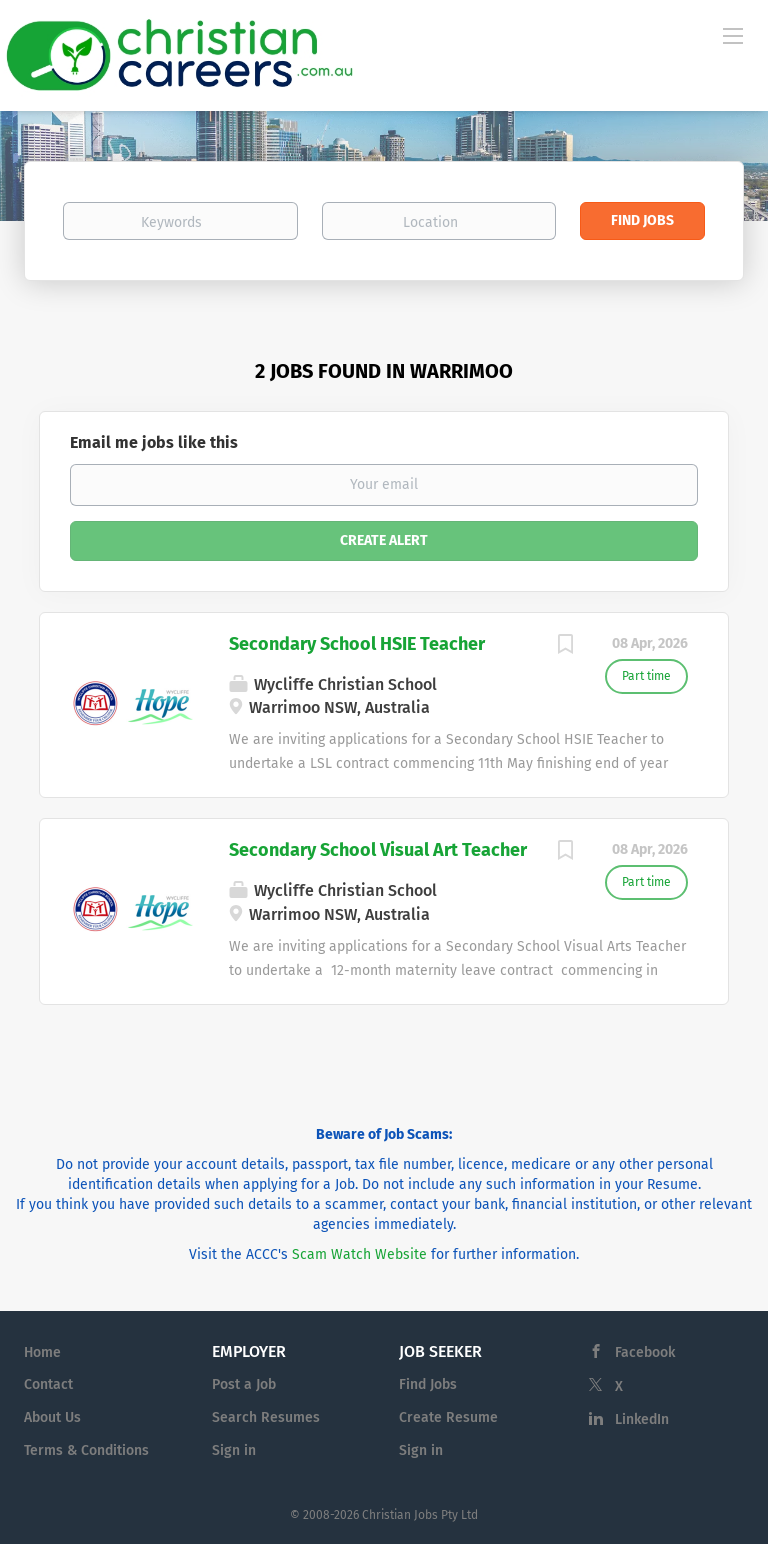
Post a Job (244, 1384)
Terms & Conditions (86, 1450)
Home (42, 1352)
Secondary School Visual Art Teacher (378, 850)
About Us (52, 1417)
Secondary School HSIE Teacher (357, 644)
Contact (48, 1384)
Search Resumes (266, 1417)
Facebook (645, 1352)
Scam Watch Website (359, 1254)
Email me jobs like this (154, 442)
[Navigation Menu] (733, 35)
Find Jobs (642, 220)
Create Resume (448, 1417)
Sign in (234, 1450)
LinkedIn (642, 1419)
